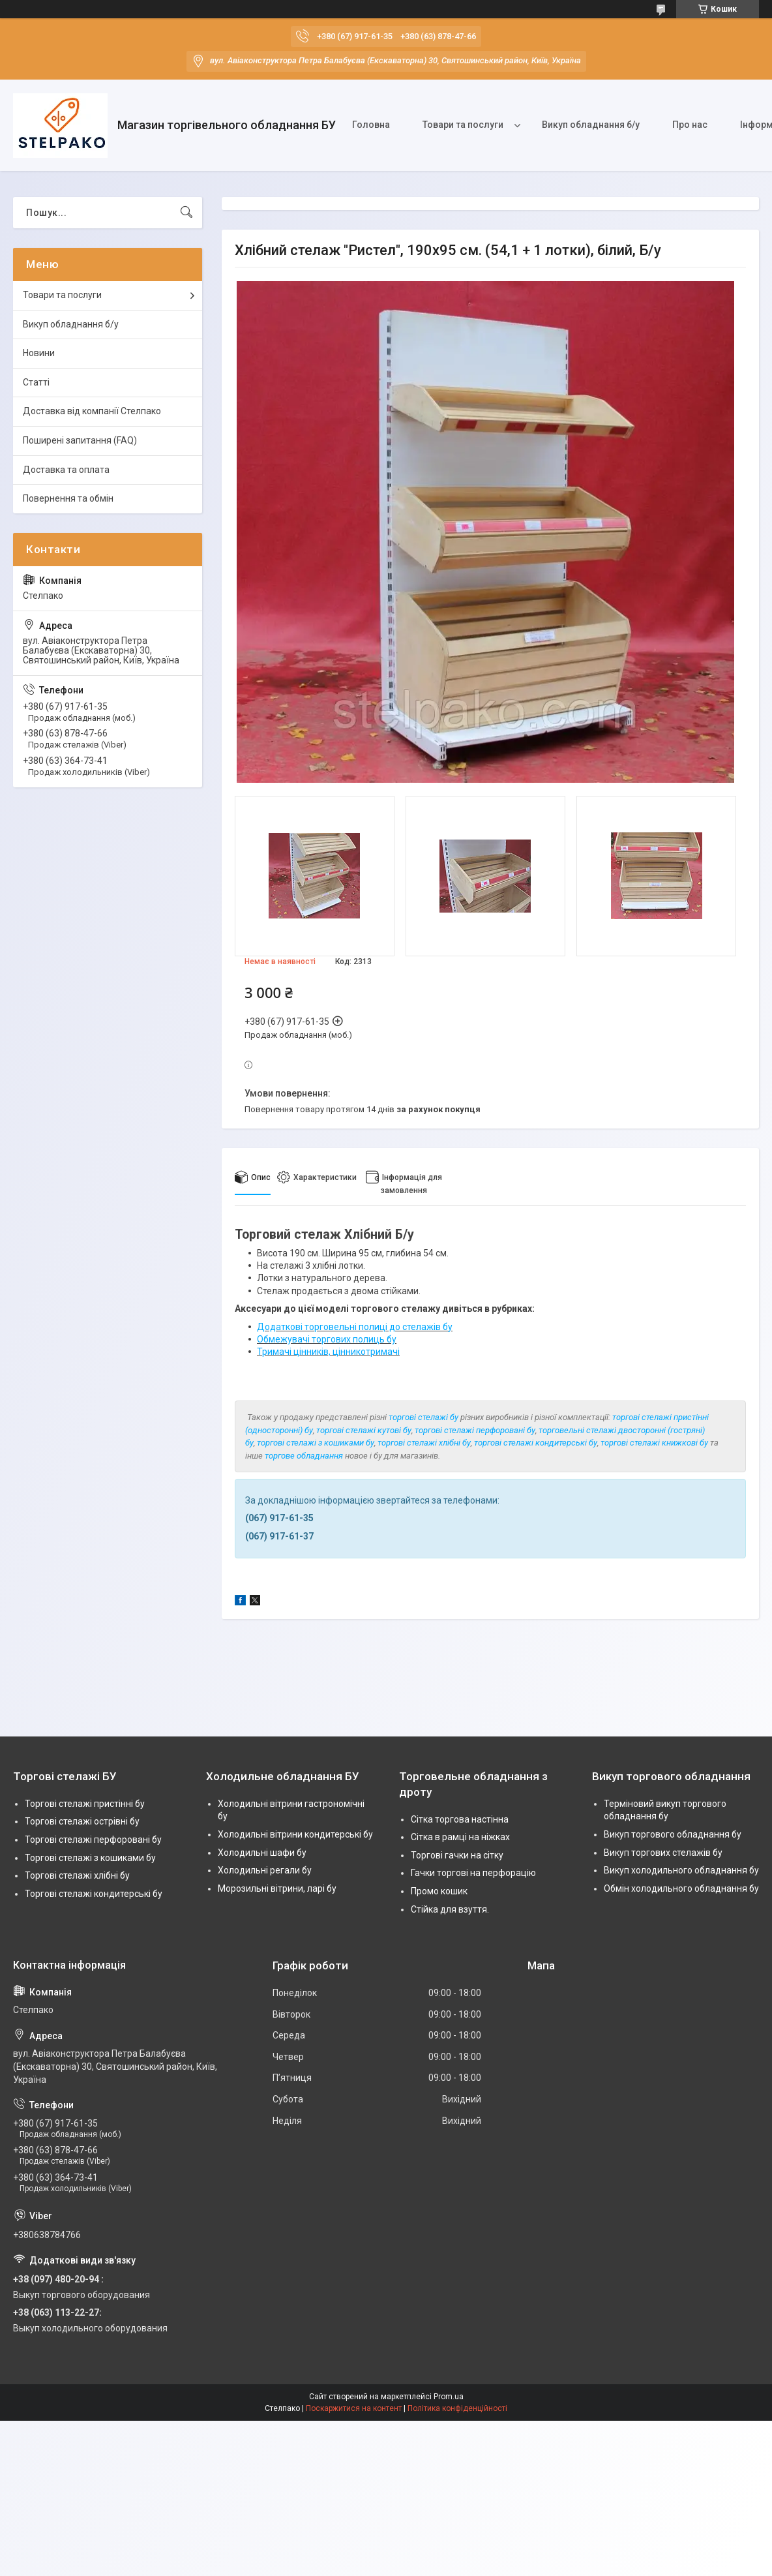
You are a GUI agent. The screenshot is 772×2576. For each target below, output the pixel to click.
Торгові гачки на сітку (457, 1855)
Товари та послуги (463, 124)
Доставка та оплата (66, 469)
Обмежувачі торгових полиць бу (326, 1339)
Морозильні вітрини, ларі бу (277, 1888)
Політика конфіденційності (457, 2408)
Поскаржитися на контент (354, 2408)
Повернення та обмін (68, 498)
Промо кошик (439, 1891)
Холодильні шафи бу (262, 1852)
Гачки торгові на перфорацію (473, 1873)
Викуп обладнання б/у (591, 124)
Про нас (689, 124)
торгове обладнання (304, 1456)
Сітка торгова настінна (460, 1819)
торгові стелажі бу (423, 1417)
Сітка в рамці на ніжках (460, 1837)
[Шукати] (186, 212)
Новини (39, 353)
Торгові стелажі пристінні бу (85, 1803)
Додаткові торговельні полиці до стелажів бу (355, 1327)
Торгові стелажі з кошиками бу (90, 1858)
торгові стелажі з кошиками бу (315, 1442)
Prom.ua (449, 2396)
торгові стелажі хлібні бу (424, 1442)
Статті (36, 382)
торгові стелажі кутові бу (363, 1430)
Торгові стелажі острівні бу (82, 1821)
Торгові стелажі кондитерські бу (93, 1893)
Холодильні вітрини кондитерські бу (295, 1834)
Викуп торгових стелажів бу (663, 1852)
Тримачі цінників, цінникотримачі (328, 1351)
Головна (371, 124)
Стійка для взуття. (450, 1909)
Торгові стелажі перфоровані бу (93, 1839)
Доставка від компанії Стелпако (92, 411)
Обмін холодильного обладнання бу (681, 1888)
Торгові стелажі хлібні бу (77, 1875)
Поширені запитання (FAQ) (80, 440)
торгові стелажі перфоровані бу (475, 1430)
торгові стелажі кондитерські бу (535, 1442)
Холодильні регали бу (265, 1870)
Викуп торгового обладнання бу (672, 1834)
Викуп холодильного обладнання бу (681, 1870)
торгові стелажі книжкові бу (654, 1442)
